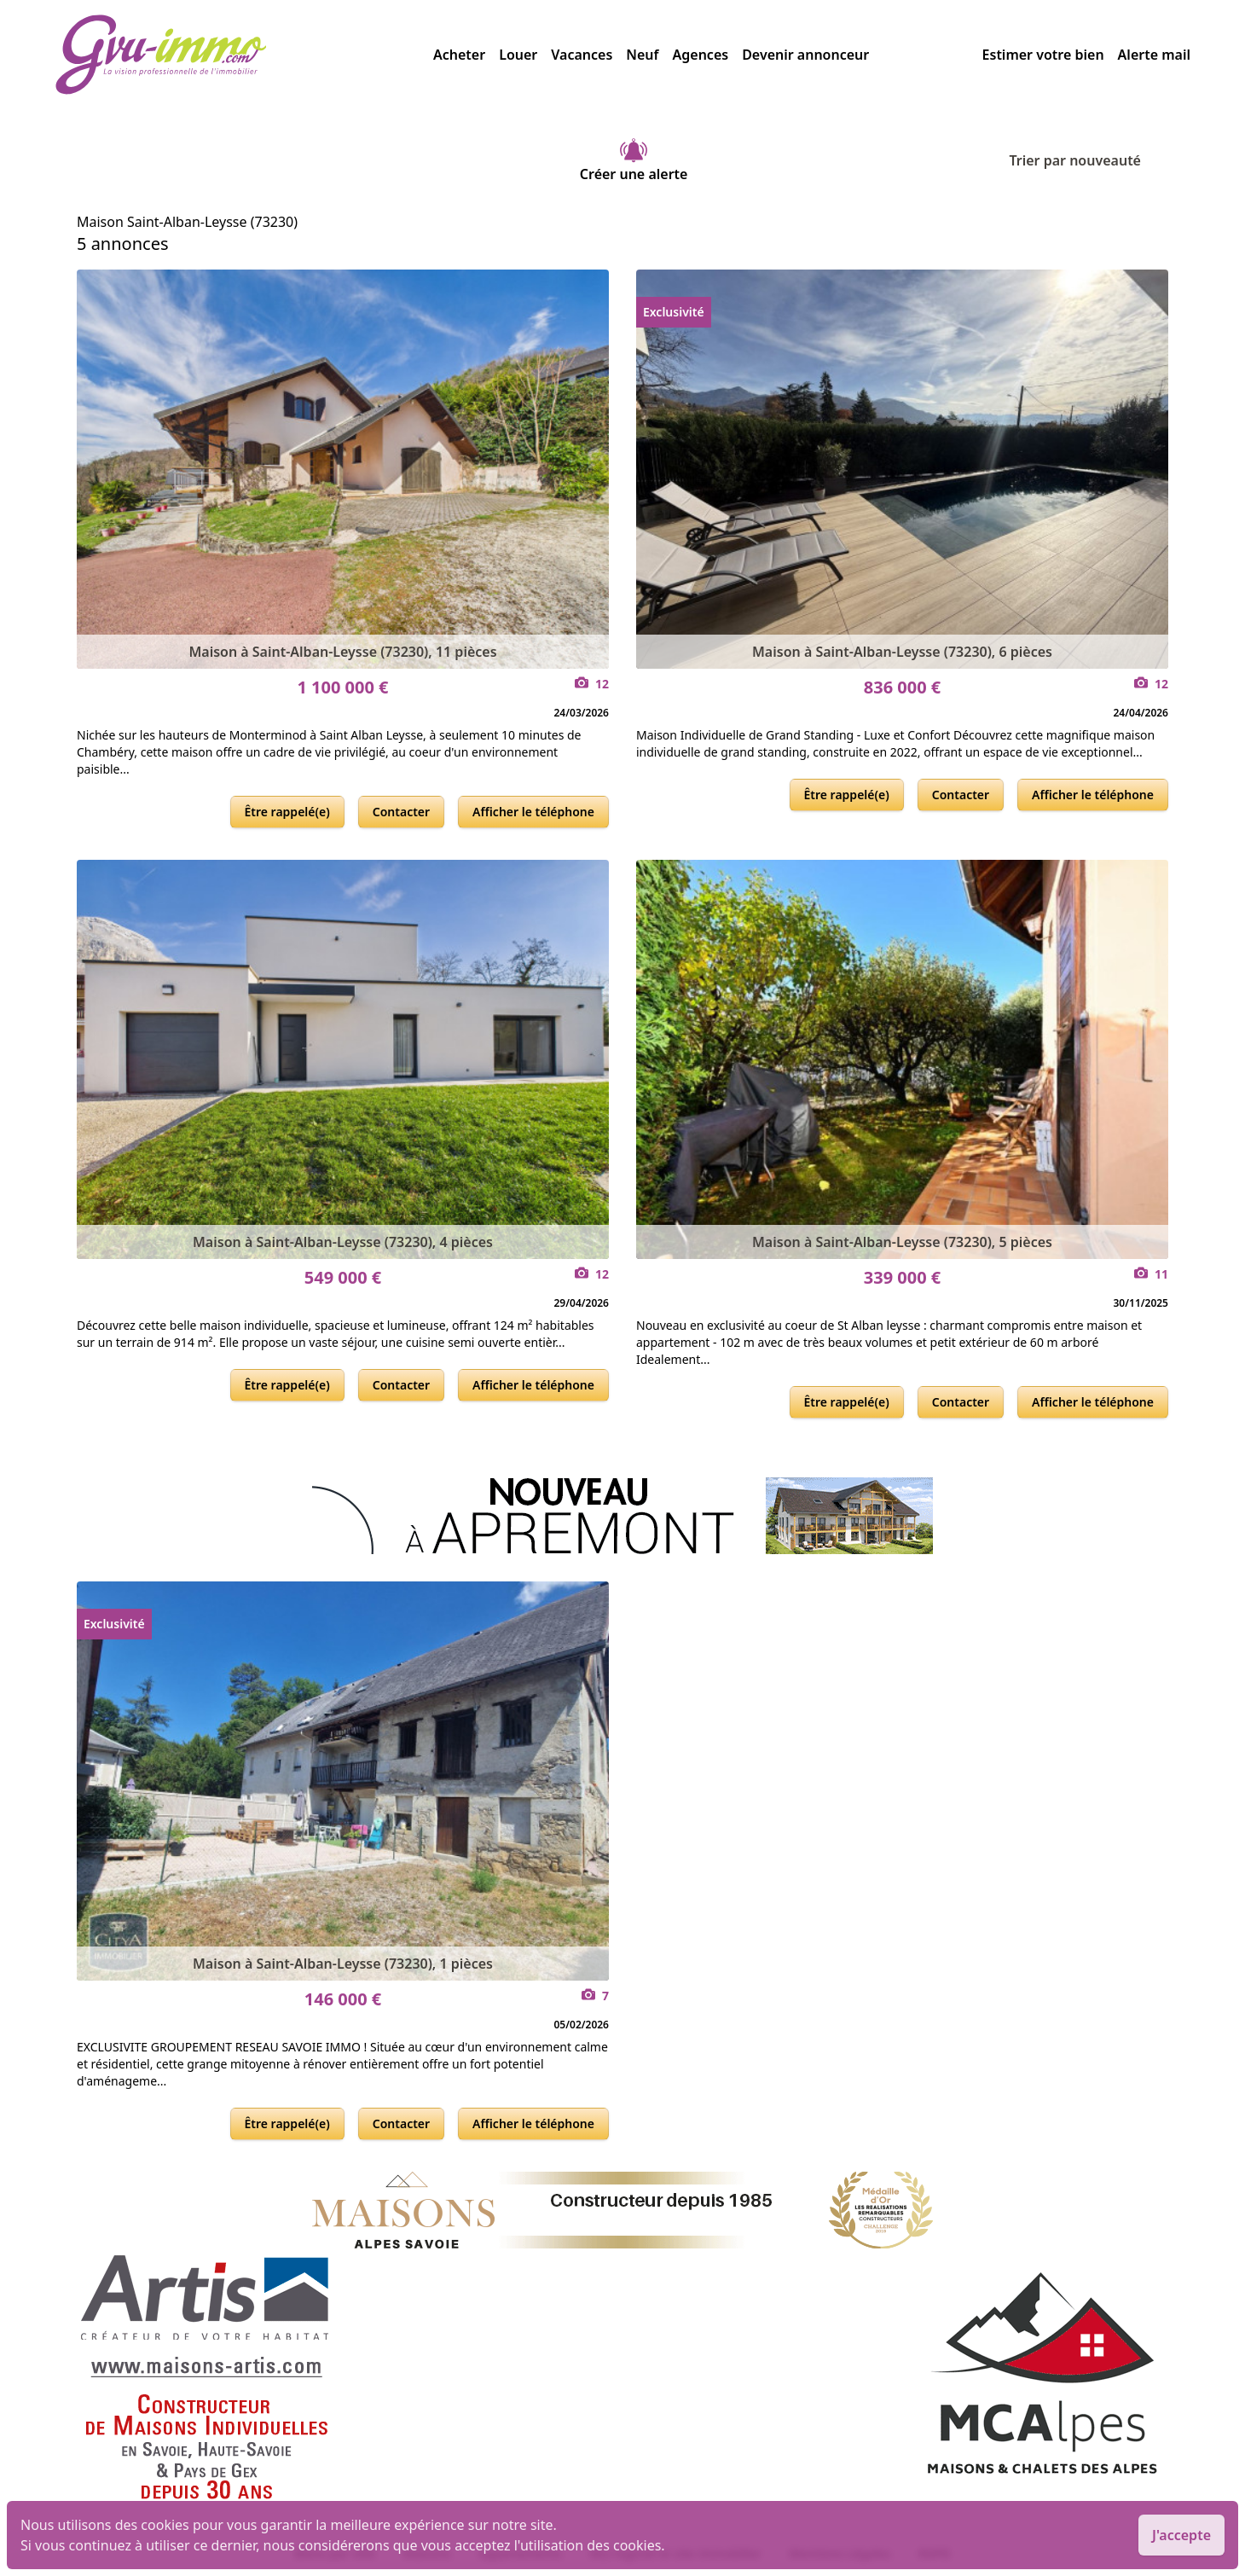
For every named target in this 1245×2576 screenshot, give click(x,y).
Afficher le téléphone (533, 812)
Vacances (581, 54)
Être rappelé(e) (287, 812)
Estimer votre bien (1043, 54)
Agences (701, 54)
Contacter (401, 812)
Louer (518, 54)
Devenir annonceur (805, 54)
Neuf (642, 54)
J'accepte (1181, 2535)
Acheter (459, 54)
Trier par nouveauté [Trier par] (1088, 160)
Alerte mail (1154, 54)
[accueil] (244, 54)
